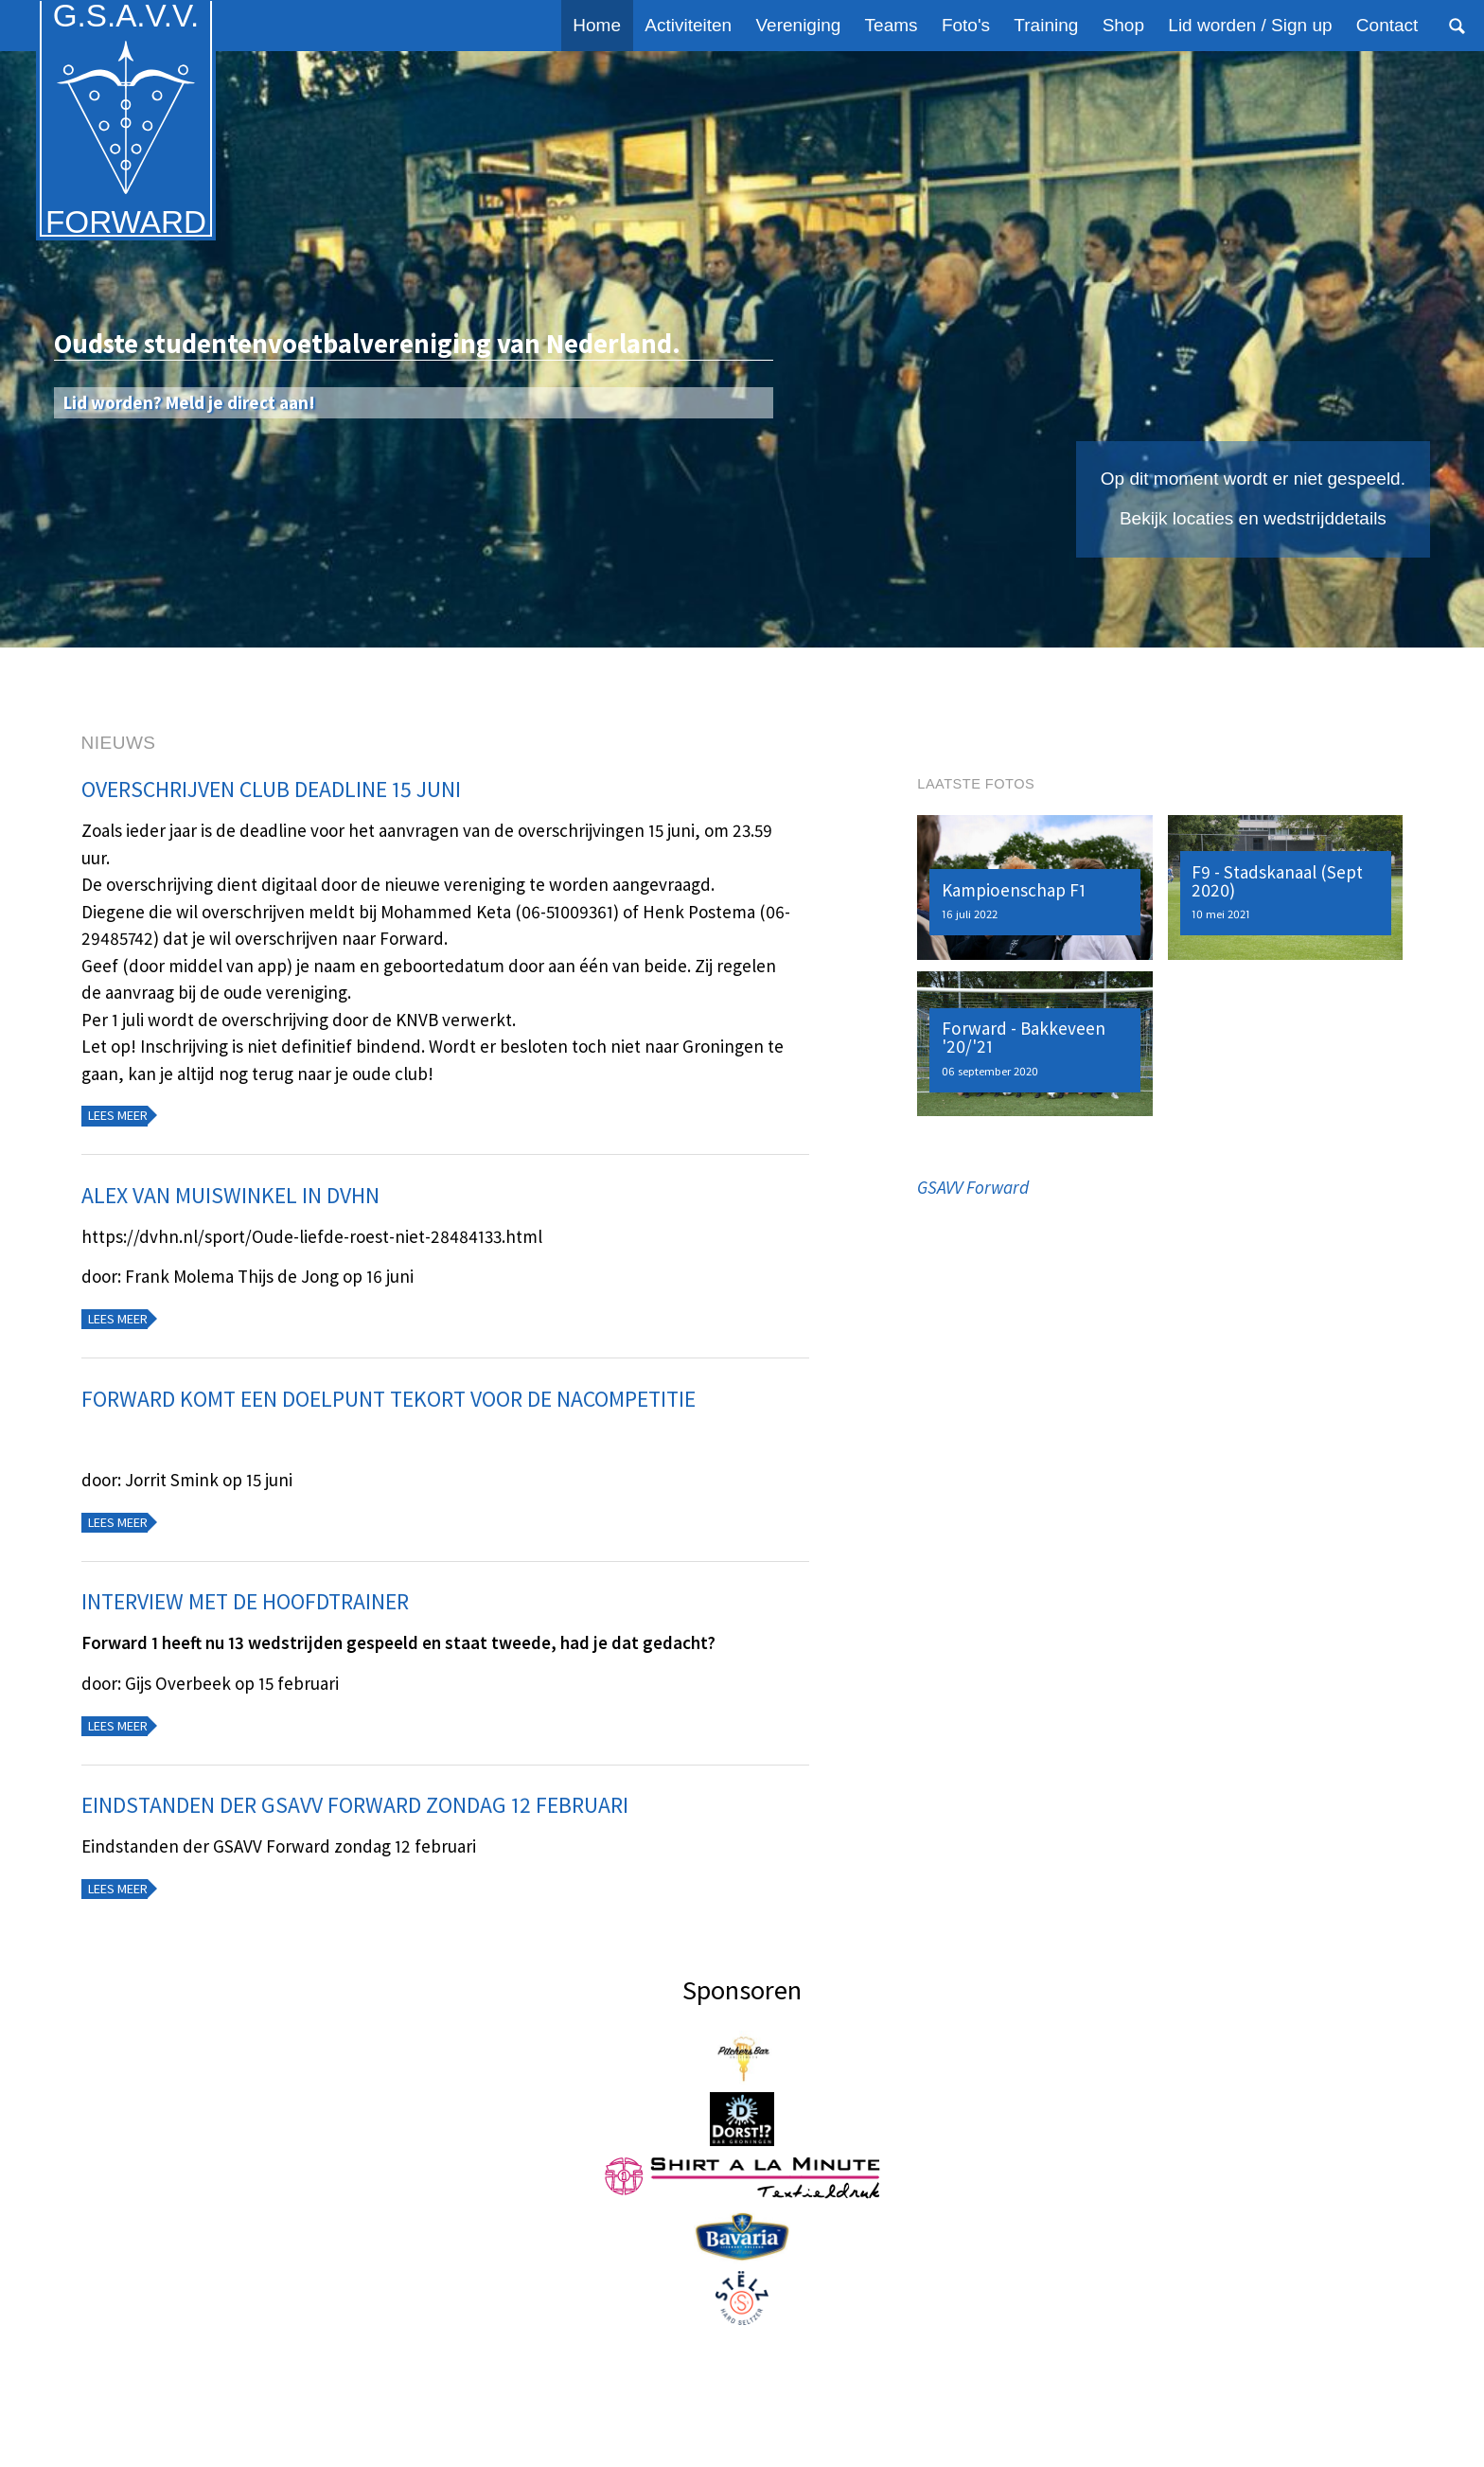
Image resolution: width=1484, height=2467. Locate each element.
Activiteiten (688, 25)
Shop (1123, 25)
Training (1046, 25)
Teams (891, 25)
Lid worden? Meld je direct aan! (189, 402)
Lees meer (118, 1115)
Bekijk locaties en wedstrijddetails (1253, 518)
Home (597, 25)
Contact (1387, 25)
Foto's (966, 25)
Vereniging (798, 25)
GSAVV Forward (973, 1187)
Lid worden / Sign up (1250, 25)
